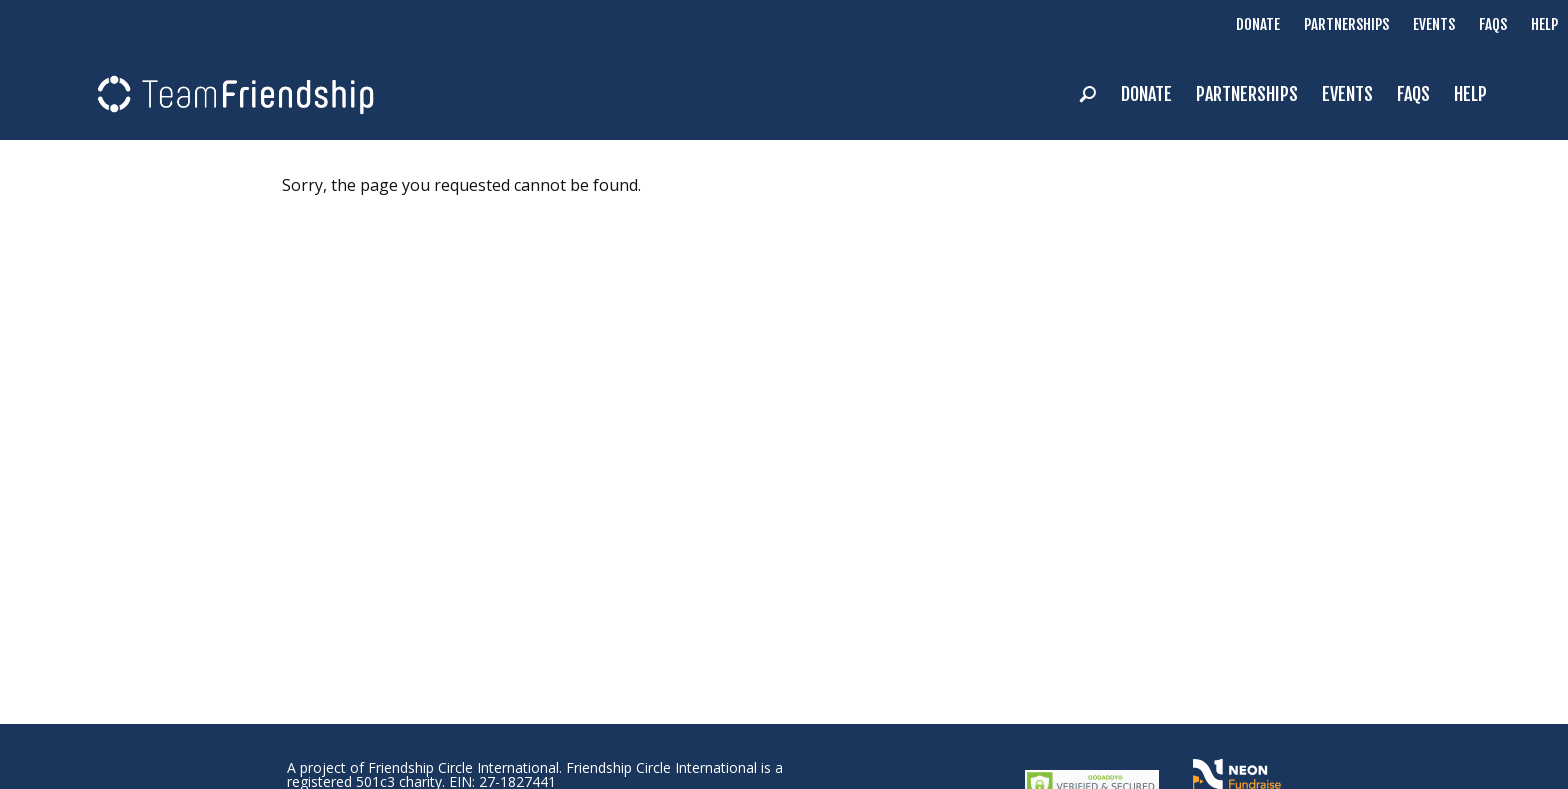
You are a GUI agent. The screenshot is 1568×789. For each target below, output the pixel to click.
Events (1434, 24)
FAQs (1493, 24)
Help (1544, 24)
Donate (1258, 24)
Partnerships (1346, 24)
